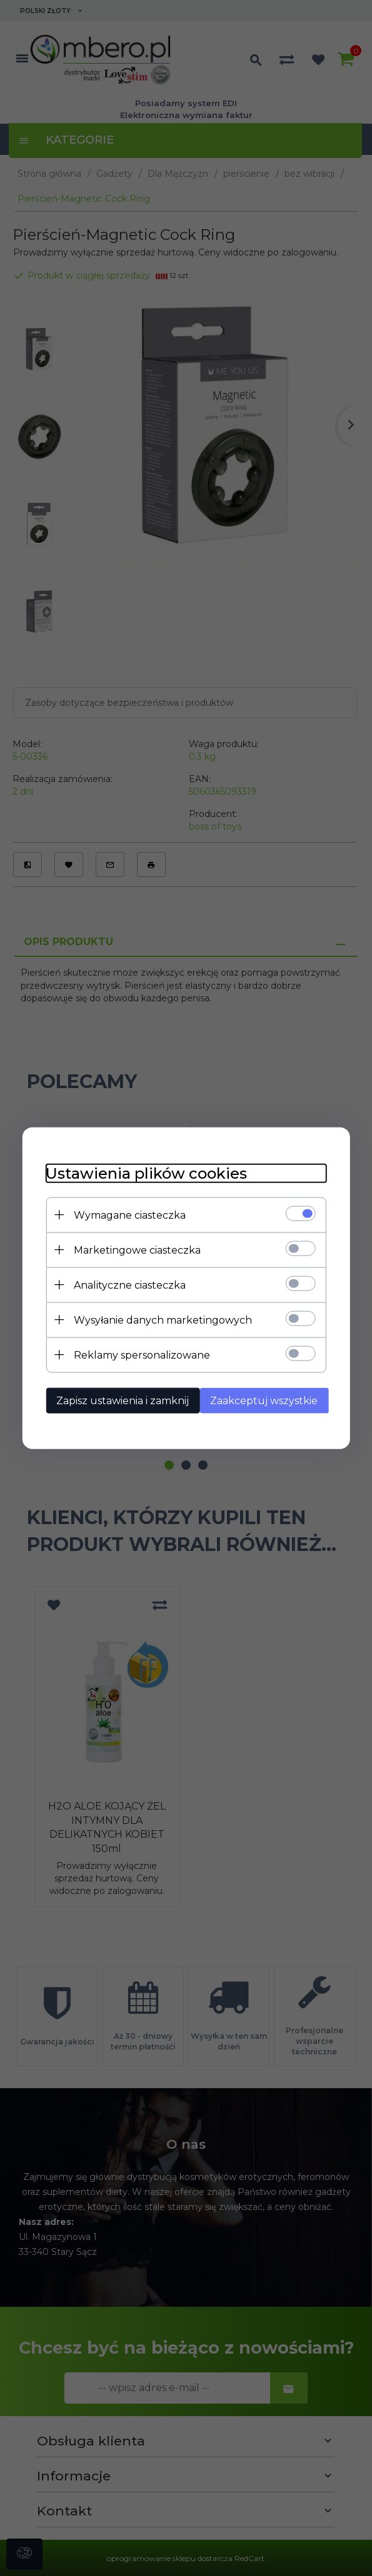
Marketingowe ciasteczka (134, 1250)
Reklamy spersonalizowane (139, 1354)
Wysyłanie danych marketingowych (160, 1319)
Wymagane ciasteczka (127, 1215)
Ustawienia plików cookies (143, 1173)
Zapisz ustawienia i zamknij (119, 1400)
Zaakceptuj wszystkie (265, 1400)
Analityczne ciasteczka (127, 1284)
